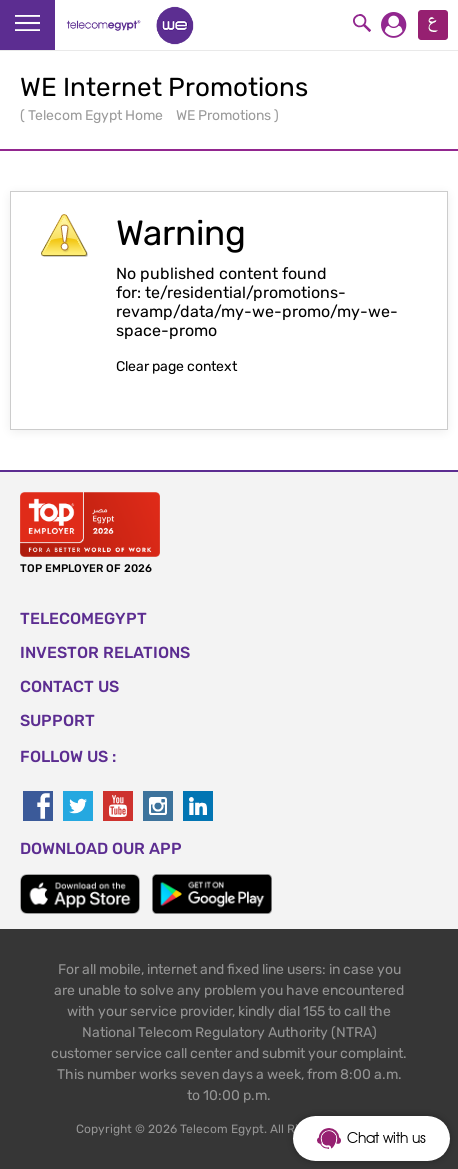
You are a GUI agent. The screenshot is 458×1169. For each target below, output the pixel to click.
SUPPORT (57, 720)
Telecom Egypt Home (97, 115)
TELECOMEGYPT (83, 618)
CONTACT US (69, 686)
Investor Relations (105, 652)
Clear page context (176, 366)
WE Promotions (225, 115)
